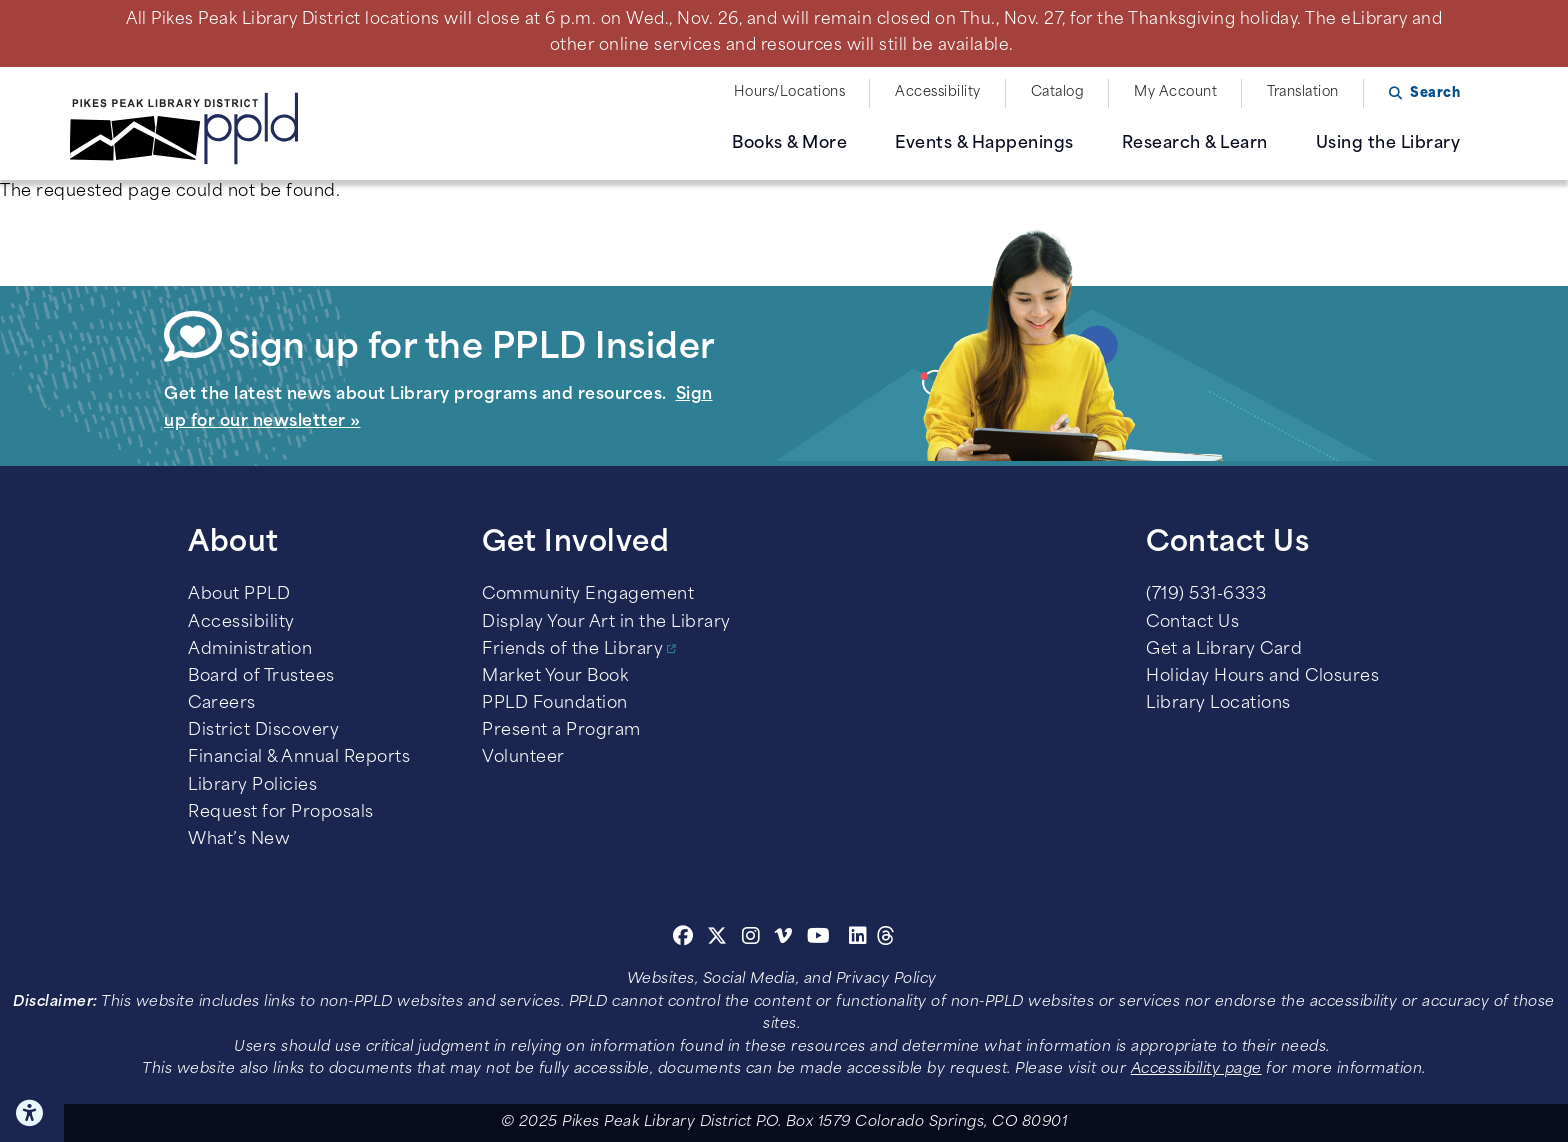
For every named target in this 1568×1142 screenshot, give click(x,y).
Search (1435, 93)
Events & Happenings (984, 144)
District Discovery (263, 731)
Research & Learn (1195, 144)
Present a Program (561, 731)
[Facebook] (683, 939)
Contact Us (1192, 623)
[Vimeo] (783, 939)
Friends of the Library (572, 650)
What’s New (239, 840)
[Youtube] (819, 939)
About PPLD (239, 595)
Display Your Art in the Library (606, 623)
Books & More (789, 144)
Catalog (1058, 92)
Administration (250, 650)
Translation (1303, 92)
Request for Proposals (281, 813)
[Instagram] (754, 939)
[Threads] (886, 939)
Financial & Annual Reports (299, 758)
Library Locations (1218, 704)
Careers (222, 704)
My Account (1175, 92)
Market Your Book (555, 677)
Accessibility (938, 92)
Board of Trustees (261, 677)
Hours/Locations (790, 92)
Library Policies (252, 786)
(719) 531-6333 (1206, 595)
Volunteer (523, 758)
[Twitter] (717, 939)
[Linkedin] (858, 939)
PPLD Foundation (555, 704)
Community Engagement (588, 595)
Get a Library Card (1224, 650)
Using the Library (1388, 144)
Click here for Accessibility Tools (32, 1113)
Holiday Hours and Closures (1262, 677)
